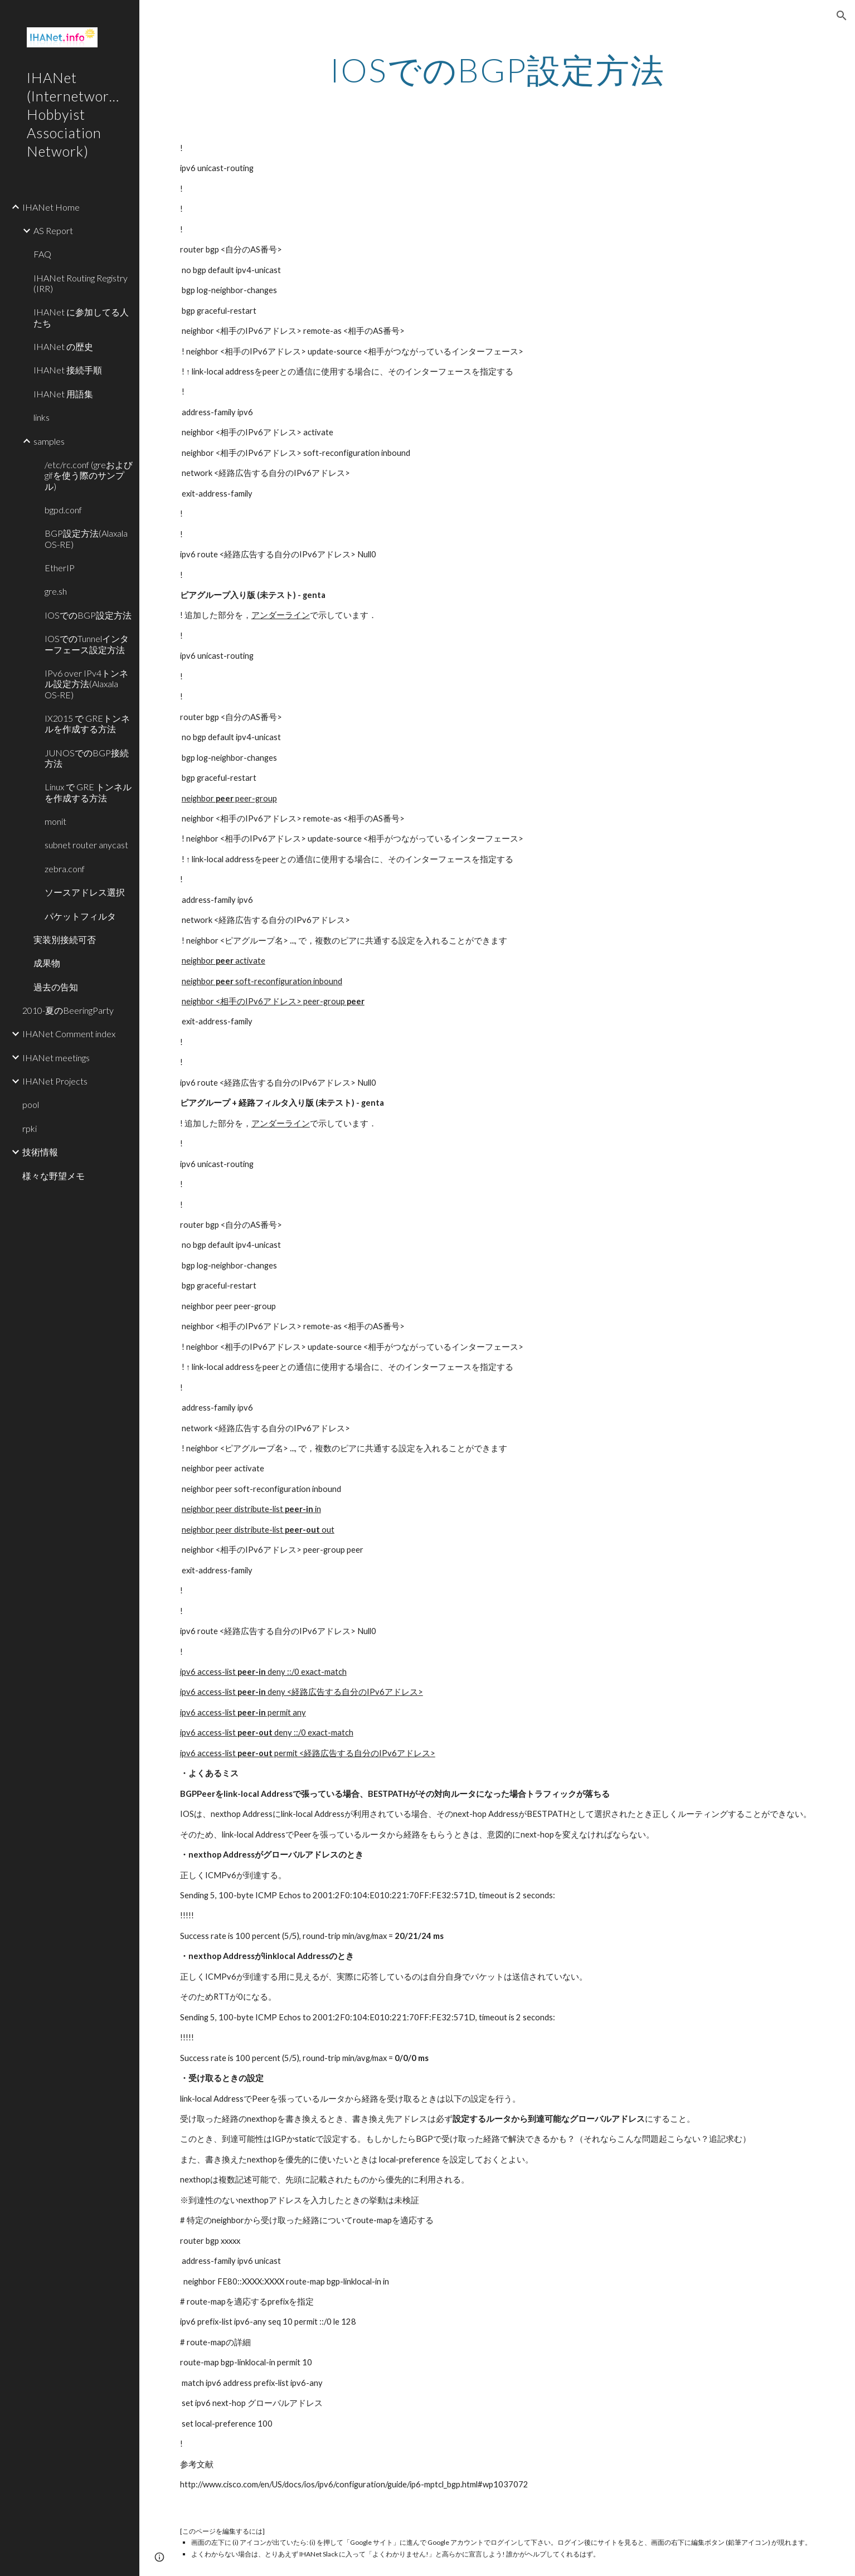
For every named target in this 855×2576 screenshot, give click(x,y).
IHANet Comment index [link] (68, 1033)
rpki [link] (29, 1128)
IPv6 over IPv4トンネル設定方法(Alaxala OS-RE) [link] (86, 684)
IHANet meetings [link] (56, 1057)
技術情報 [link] (40, 1151)
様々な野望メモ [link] (53, 1175)
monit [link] (55, 821)
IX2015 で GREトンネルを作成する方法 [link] (87, 723)
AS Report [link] (53, 230)
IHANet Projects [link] (55, 1081)
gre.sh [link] (56, 591)
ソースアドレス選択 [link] (85, 892)
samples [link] (49, 441)
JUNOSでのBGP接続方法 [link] (87, 758)
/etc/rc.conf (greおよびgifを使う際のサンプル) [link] (89, 475)
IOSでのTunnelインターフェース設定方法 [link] (87, 643)
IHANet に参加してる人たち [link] (81, 317)
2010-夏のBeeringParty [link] (68, 1010)
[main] (497, 70)
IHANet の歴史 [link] (63, 346)
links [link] (41, 417)
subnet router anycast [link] (86, 844)
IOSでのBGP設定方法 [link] (88, 615)
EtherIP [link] (60, 567)
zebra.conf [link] (65, 868)
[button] (841, 15)
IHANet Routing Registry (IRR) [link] (80, 283)
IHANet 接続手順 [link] (67, 369)
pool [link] (30, 1104)
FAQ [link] (42, 254)
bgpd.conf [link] (63, 509)
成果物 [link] (46, 963)
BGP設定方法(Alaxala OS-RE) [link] (86, 538)
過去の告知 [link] (55, 986)
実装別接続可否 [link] (64, 939)
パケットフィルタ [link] (80, 916)
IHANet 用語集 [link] (63, 393)
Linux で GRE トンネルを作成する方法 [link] (88, 792)
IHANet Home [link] (51, 207)
